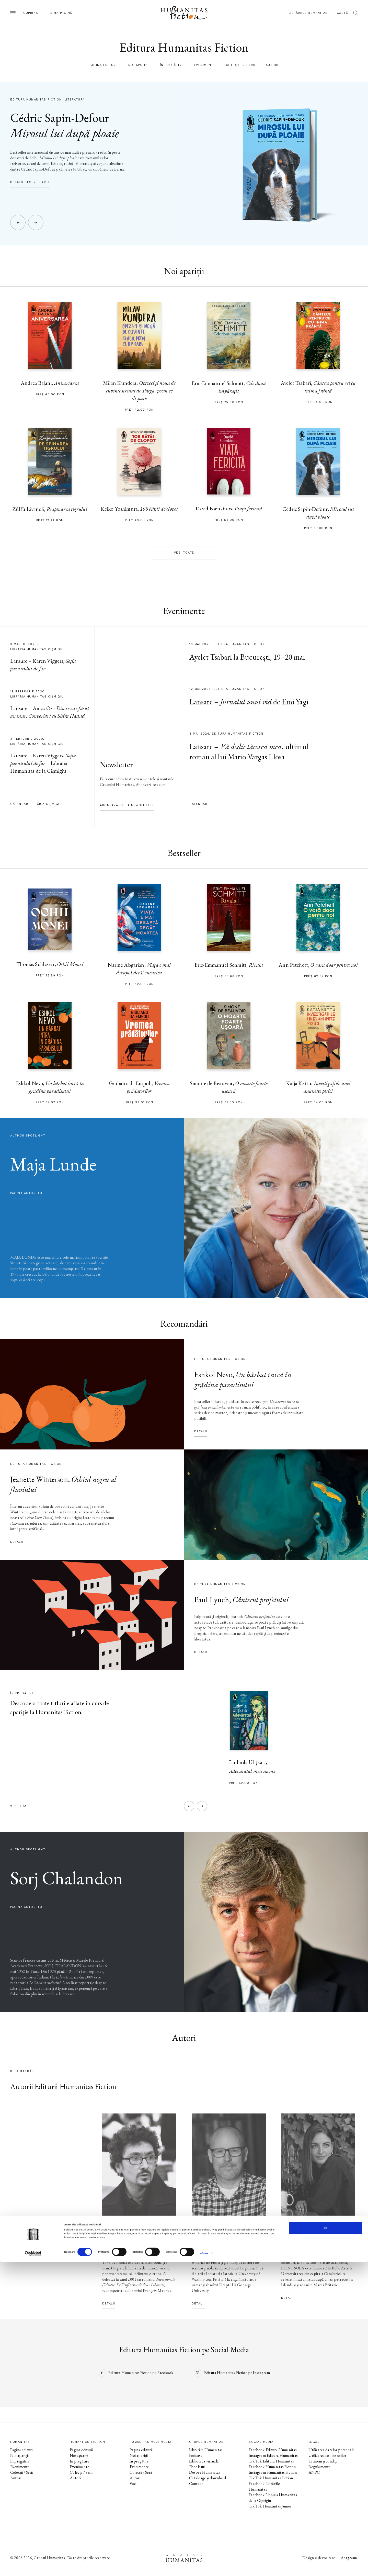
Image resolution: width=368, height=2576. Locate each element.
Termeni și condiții (323, 2461)
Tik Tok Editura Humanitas (271, 2461)
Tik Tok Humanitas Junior (270, 2506)
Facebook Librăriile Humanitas (264, 2486)
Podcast (195, 2455)
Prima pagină (60, 13)
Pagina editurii (103, 65)
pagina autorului (26, 1193)
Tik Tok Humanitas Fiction (271, 2478)
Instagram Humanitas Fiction (273, 2472)
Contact (196, 2483)
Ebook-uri (197, 2466)
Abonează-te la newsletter (127, 805)
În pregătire (172, 65)
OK (325, 2542)
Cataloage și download (207, 2478)
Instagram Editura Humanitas (273, 2455)
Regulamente (319, 2466)
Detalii (200, 1431)
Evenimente (205, 65)
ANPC (314, 2472)
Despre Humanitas (204, 2472)
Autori (272, 65)
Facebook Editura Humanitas (273, 2450)
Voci (133, 2483)
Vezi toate (184, 552)
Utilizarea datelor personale (331, 2450)
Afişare (204, 2567)
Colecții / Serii (241, 65)
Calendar (198, 804)
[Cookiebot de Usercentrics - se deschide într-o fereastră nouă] (33, 2567)
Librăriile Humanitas (308, 13)
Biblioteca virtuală (203, 2461)
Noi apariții (139, 65)
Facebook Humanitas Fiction (272, 2466)
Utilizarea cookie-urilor (327, 2455)
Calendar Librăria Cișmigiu (36, 804)
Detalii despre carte (30, 182)
